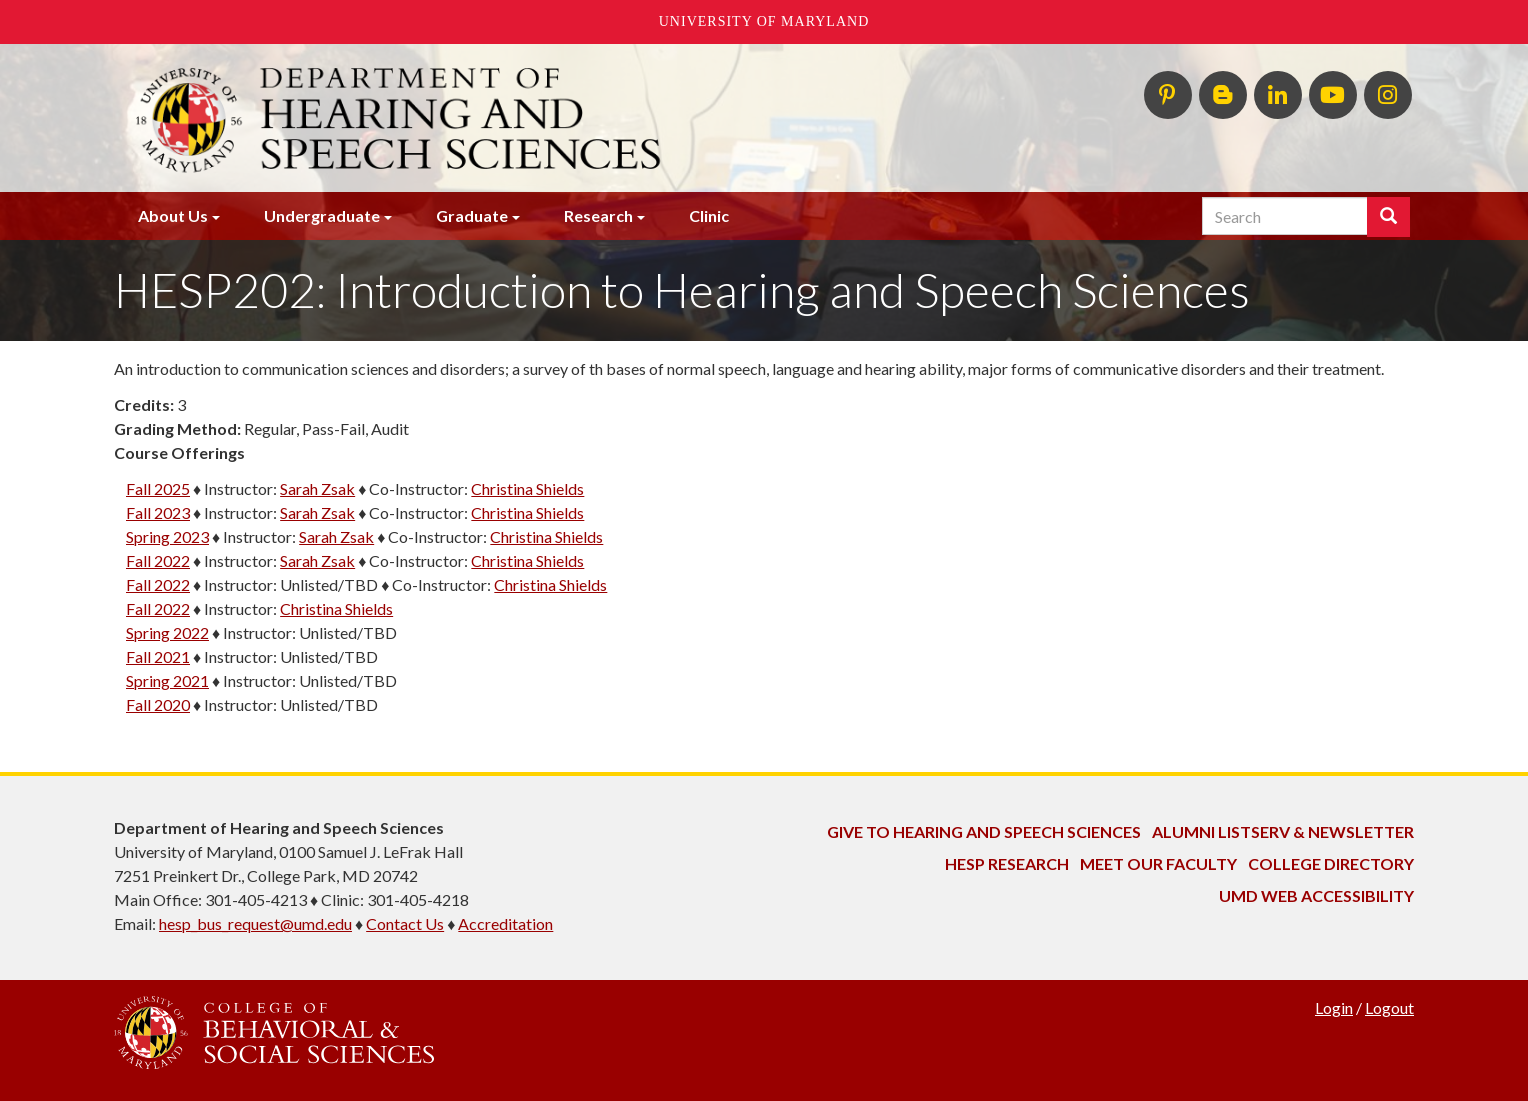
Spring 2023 (167, 536)
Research (598, 215)
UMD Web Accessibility (1316, 895)
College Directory (1331, 863)
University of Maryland (764, 21)
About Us (173, 215)
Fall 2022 (158, 560)
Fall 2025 (158, 488)
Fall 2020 (158, 704)
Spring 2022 (167, 632)
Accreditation (505, 923)
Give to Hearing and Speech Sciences (984, 831)
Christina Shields (527, 488)
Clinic (709, 215)
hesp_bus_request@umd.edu (255, 923)
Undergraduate (322, 215)
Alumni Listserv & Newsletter (1283, 831)
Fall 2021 (158, 656)
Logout (1389, 1007)
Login (1334, 1007)
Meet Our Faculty (1158, 863)
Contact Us (405, 923)
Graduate (472, 215)
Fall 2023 (158, 512)
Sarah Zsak (317, 488)
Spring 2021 (167, 680)
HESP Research (1007, 863)
